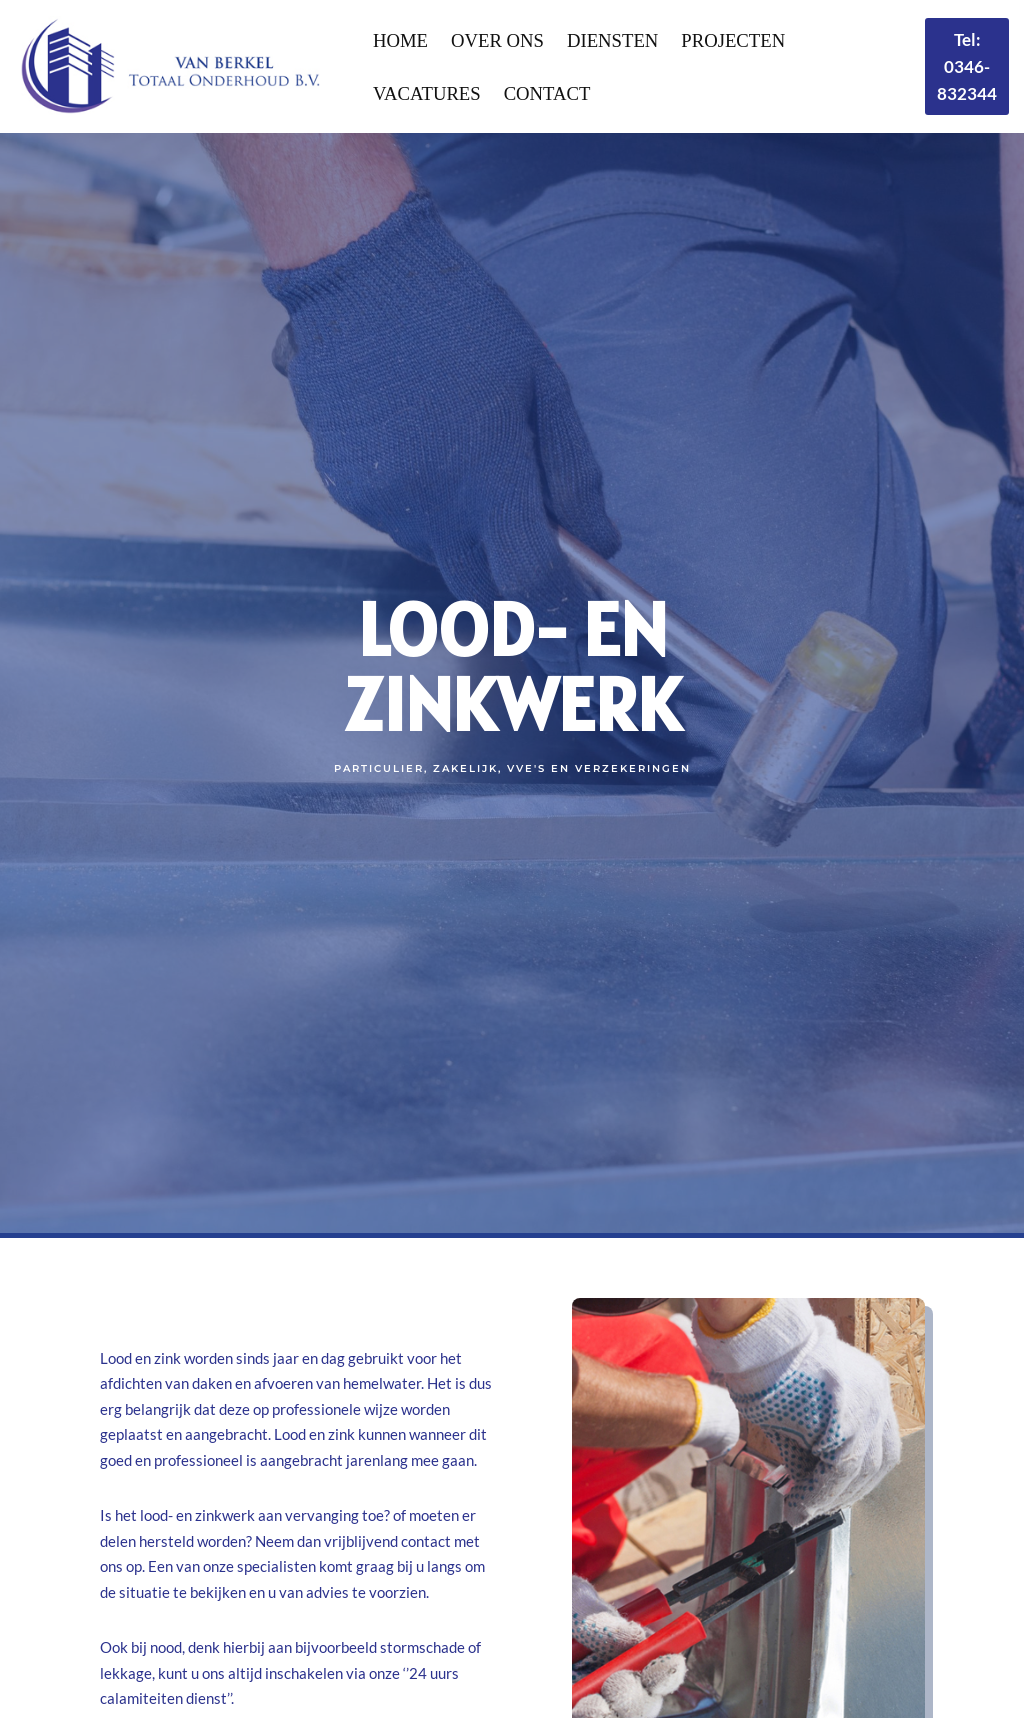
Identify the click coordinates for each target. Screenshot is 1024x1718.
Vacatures (427, 93)
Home (400, 40)
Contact (547, 93)
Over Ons (497, 40)
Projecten (733, 40)
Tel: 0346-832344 (967, 66)
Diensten (612, 40)
